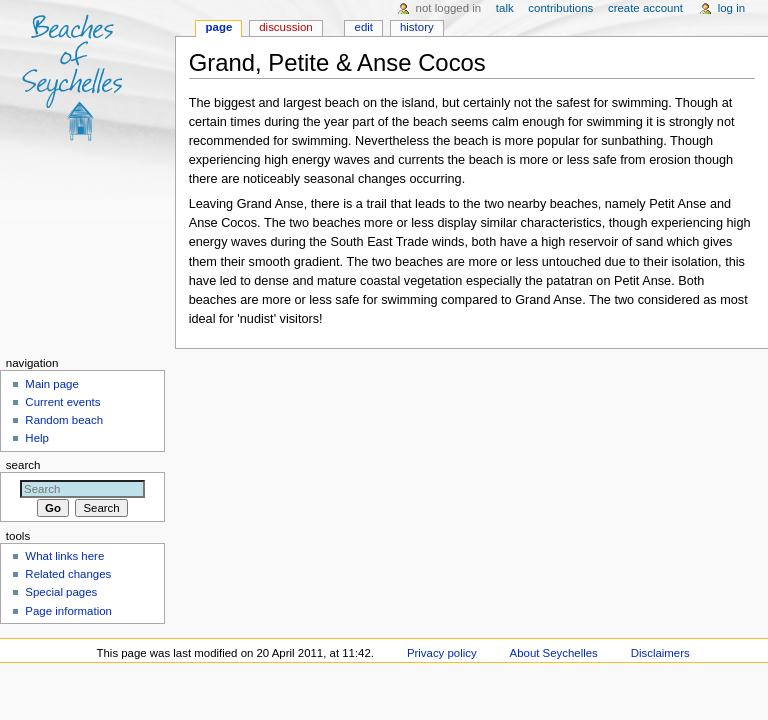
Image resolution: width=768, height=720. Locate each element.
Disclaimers (660, 653)
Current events (62, 402)
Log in (731, 8)
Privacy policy (442, 653)
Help (37, 438)
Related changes (68, 574)
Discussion (285, 27)
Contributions (560, 8)
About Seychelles (554, 653)
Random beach (64, 420)
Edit (364, 27)
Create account (645, 8)
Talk (505, 8)
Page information (68, 611)
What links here (64, 556)
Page (219, 27)
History (417, 27)
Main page (52, 384)
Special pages (61, 592)
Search (23, 465)
